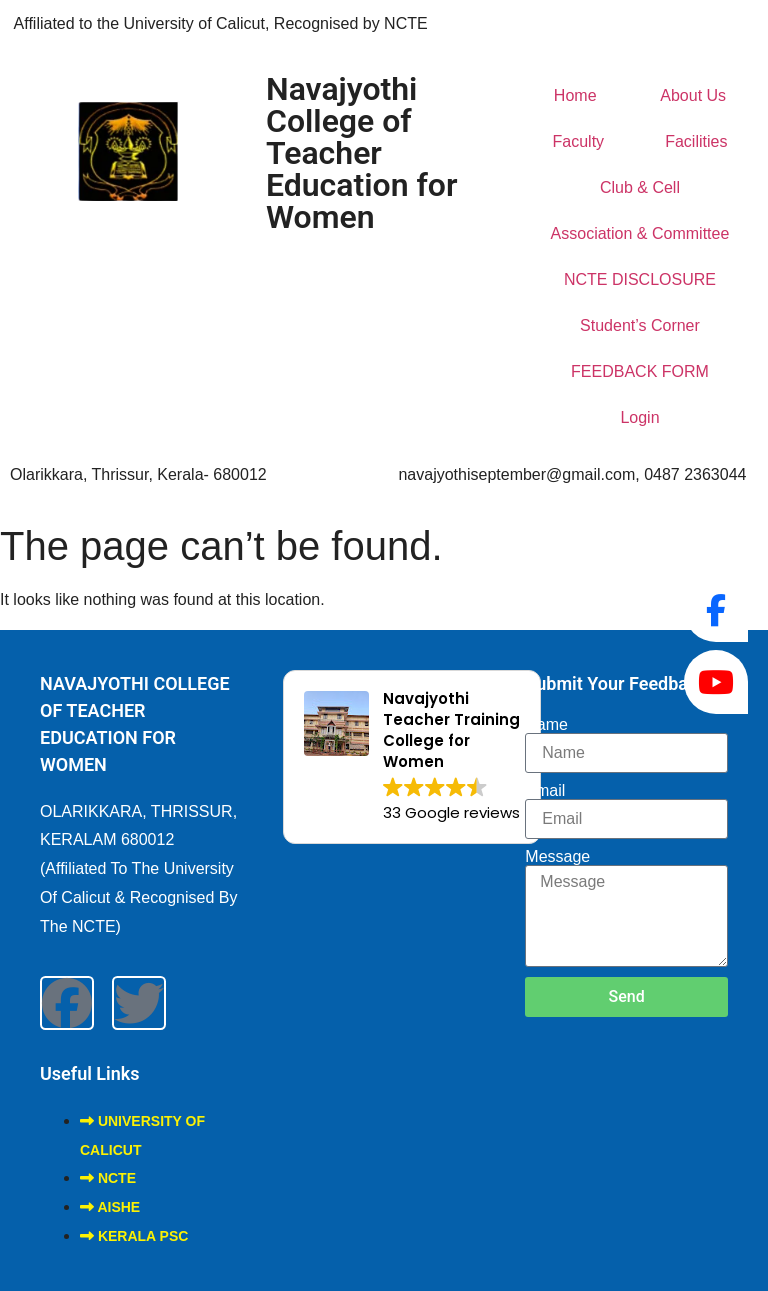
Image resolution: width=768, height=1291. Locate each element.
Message (557, 857)
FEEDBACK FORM (640, 371)
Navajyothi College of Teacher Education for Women (362, 153)
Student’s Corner (640, 325)
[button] (412, 757)
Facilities (696, 141)
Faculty (579, 141)
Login (639, 417)
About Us (693, 95)
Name (546, 725)
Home (575, 95)
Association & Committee (640, 233)
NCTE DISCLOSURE (640, 279)
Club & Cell (640, 187)
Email (545, 791)
